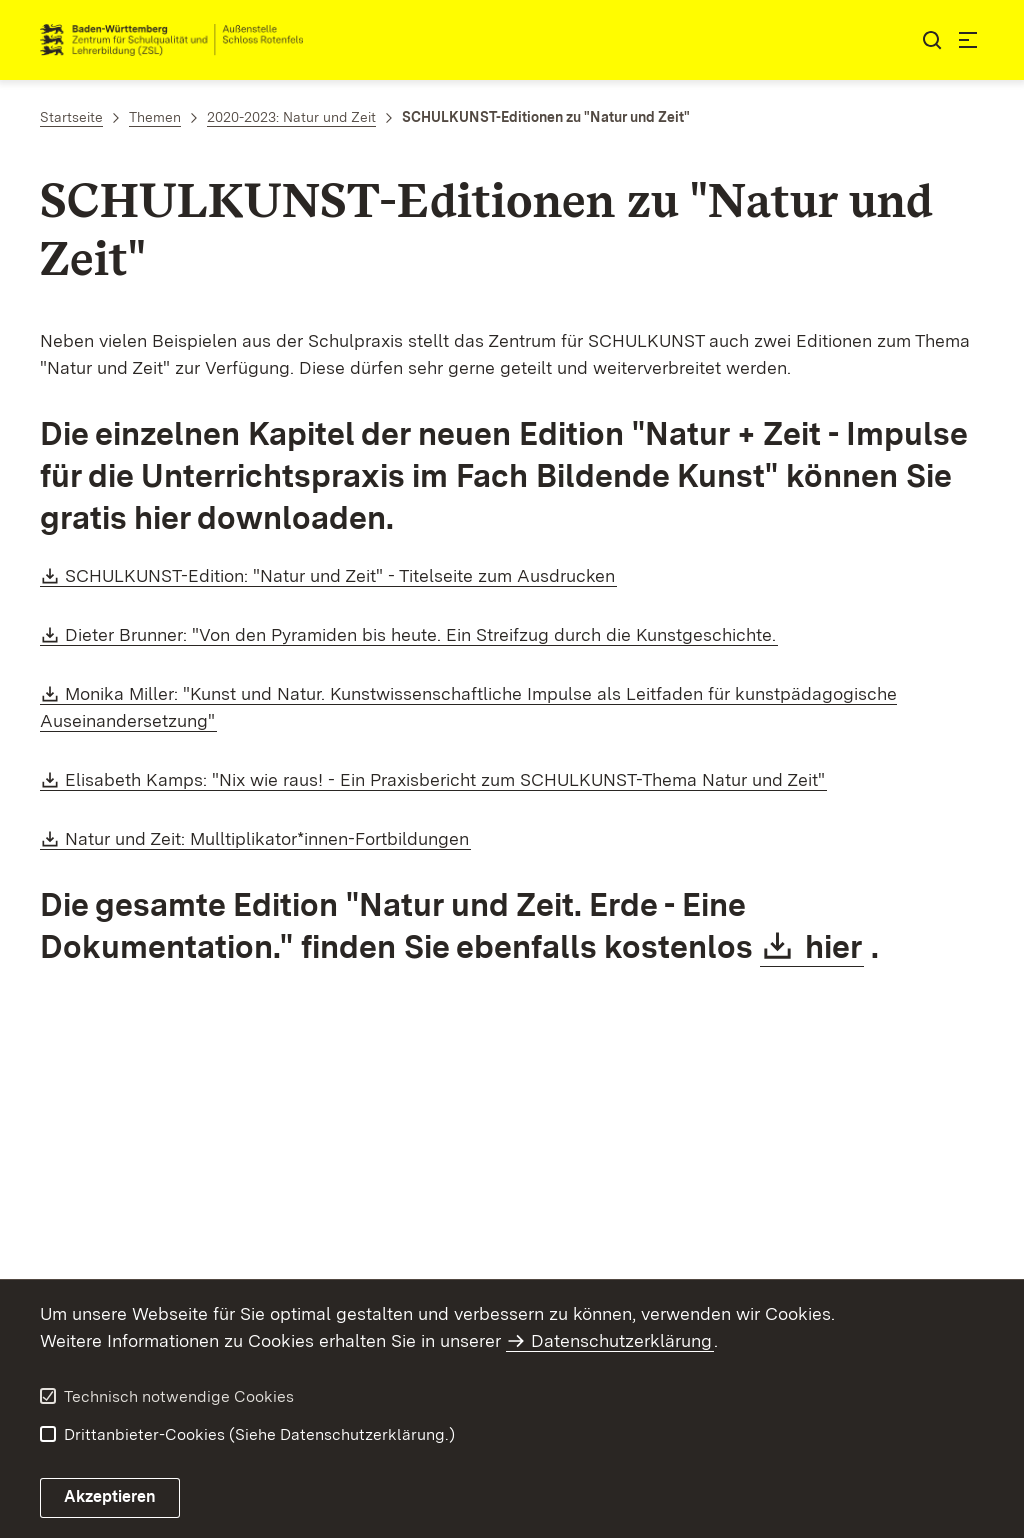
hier (834, 946)
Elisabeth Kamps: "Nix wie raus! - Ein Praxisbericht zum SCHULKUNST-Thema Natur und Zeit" (446, 779)
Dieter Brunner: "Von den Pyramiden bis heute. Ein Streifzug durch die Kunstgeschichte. (421, 634)
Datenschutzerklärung (621, 1340)
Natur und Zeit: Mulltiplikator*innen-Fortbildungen (268, 838)
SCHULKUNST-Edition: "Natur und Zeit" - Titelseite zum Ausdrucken (341, 575)
